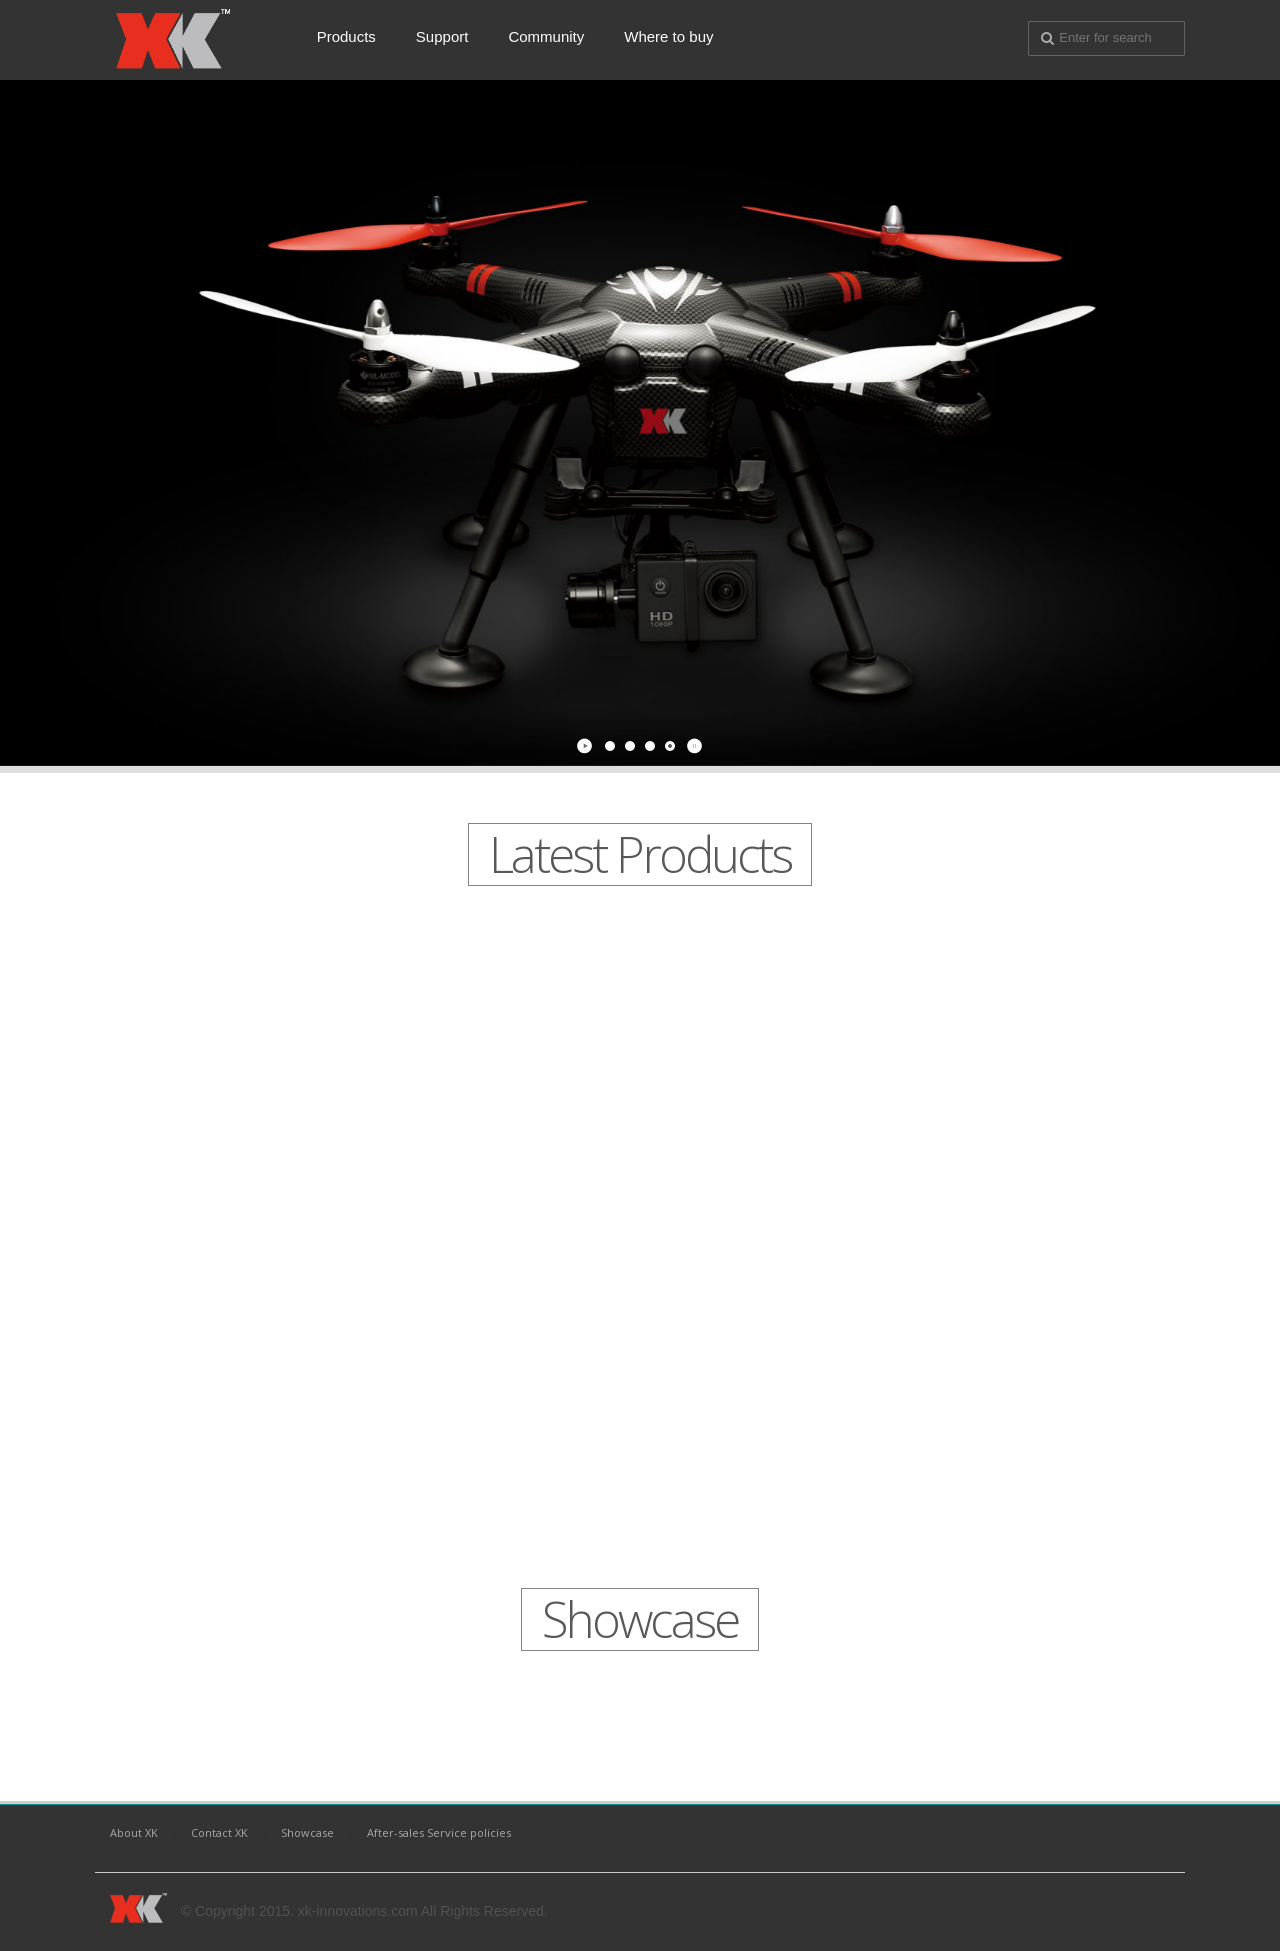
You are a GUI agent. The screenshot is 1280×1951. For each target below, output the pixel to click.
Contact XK (219, 1832)
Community (546, 36)
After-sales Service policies (439, 1832)
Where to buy (668, 36)
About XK (134, 1832)
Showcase (307, 1832)
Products (346, 36)
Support (442, 36)
